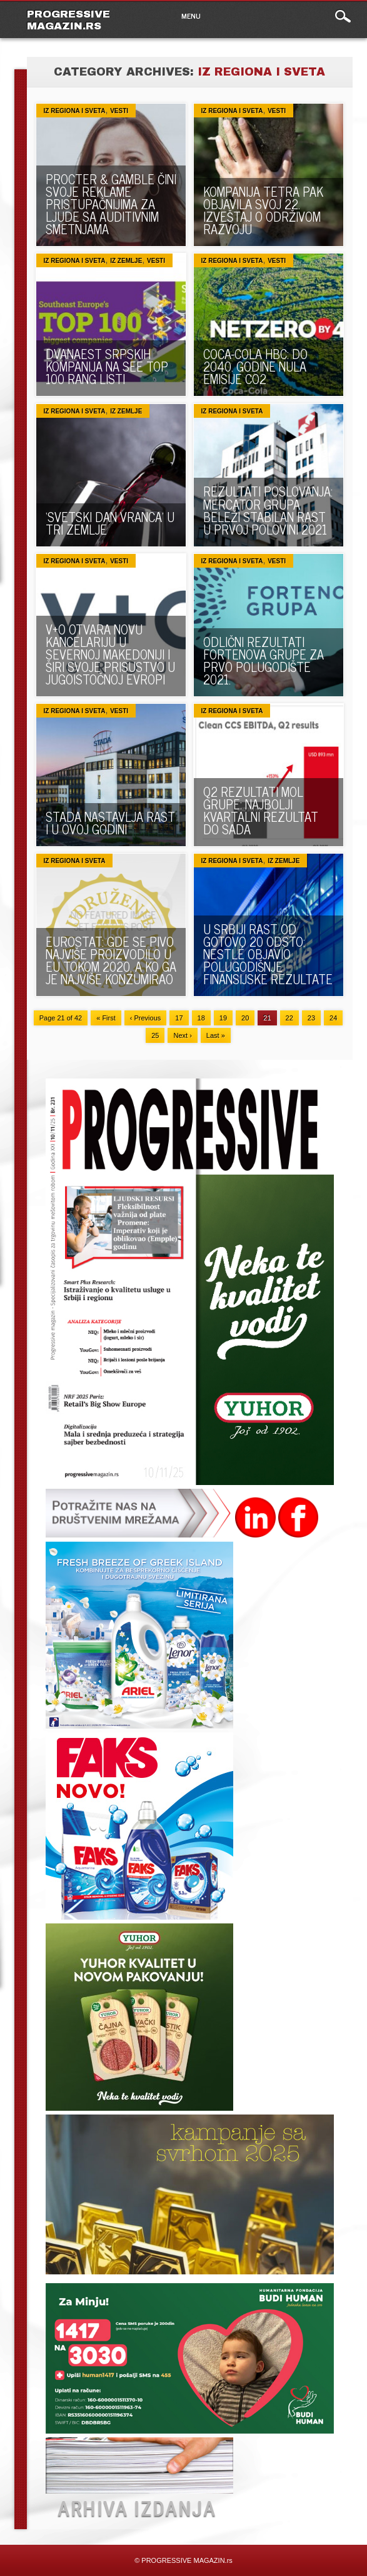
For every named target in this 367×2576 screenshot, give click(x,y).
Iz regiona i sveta (75, 110)
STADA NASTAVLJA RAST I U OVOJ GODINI (110, 822)
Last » (215, 1035)
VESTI (119, 110)
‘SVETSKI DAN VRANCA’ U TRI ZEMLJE (110, 523)
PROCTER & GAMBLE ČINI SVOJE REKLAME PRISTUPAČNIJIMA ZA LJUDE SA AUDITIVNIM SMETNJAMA (111, 204)
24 (333, 1018)
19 (223, 1018)
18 (201, 1018)
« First (106, 1018)
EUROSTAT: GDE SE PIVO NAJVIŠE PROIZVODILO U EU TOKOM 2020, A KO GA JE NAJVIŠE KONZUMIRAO (111, 960)
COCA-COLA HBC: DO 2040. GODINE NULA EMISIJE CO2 (255, 366)
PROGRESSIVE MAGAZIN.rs (68, 20)
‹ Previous (145, 1018)
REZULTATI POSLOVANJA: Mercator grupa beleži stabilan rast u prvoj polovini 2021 (268, 510)
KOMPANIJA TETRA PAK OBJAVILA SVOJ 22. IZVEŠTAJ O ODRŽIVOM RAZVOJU (263, 210)
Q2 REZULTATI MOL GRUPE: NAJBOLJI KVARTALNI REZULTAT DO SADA (260, 810)
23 (311, 1018)
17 (179, 1018)
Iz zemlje (126, 260)
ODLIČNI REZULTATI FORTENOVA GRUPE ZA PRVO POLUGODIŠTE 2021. (263, 660)
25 (155, 1035)
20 (245, 1018)
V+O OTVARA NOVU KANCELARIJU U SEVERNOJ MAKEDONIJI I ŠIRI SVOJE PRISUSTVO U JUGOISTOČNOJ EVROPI (110, 654)
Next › (182, 1035)
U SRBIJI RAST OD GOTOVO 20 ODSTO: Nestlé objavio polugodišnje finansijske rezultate (268, 954)
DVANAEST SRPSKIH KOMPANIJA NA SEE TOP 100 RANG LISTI (107, 366)
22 (289, 1018)
